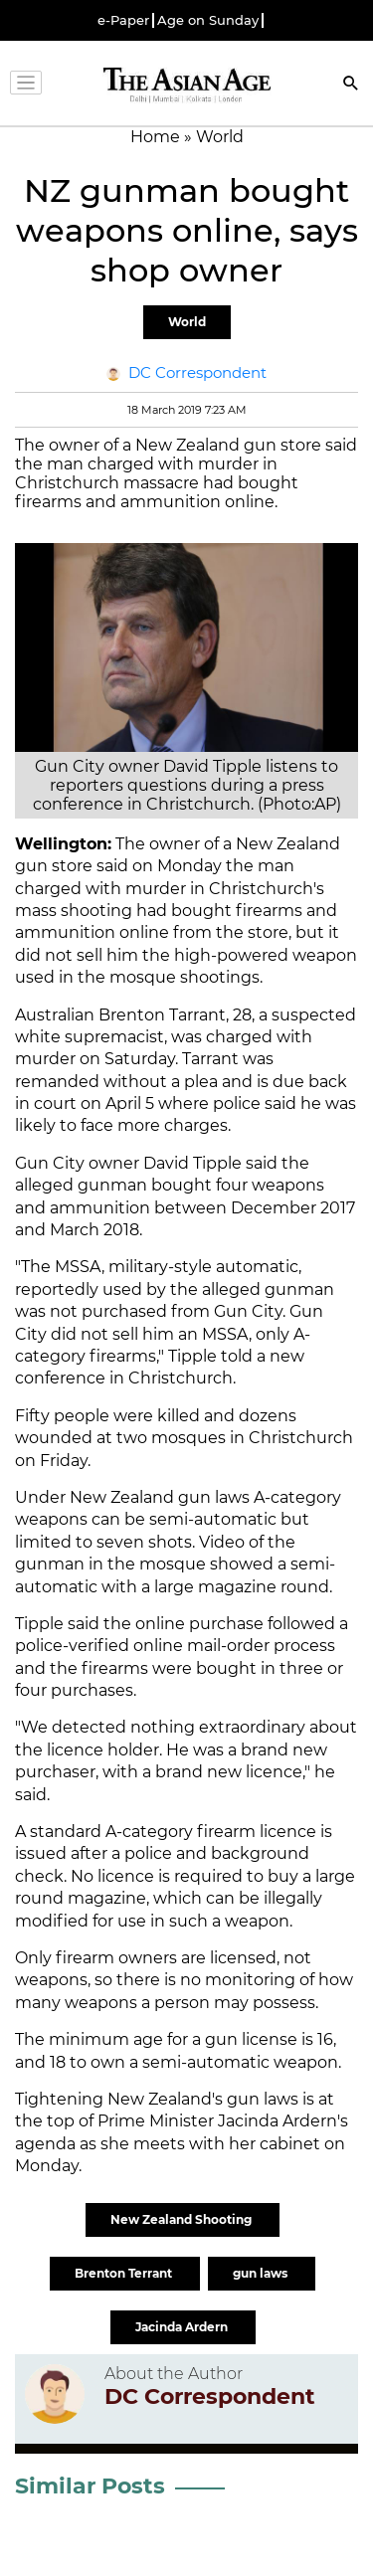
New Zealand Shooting (182, 2219)
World (187, 321)
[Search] (351, 85)
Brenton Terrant (125, 2273)
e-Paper (123, 20)
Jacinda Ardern (183, 2326)
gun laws (261, 2273)
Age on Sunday (208, 20)
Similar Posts (90, 2486)
